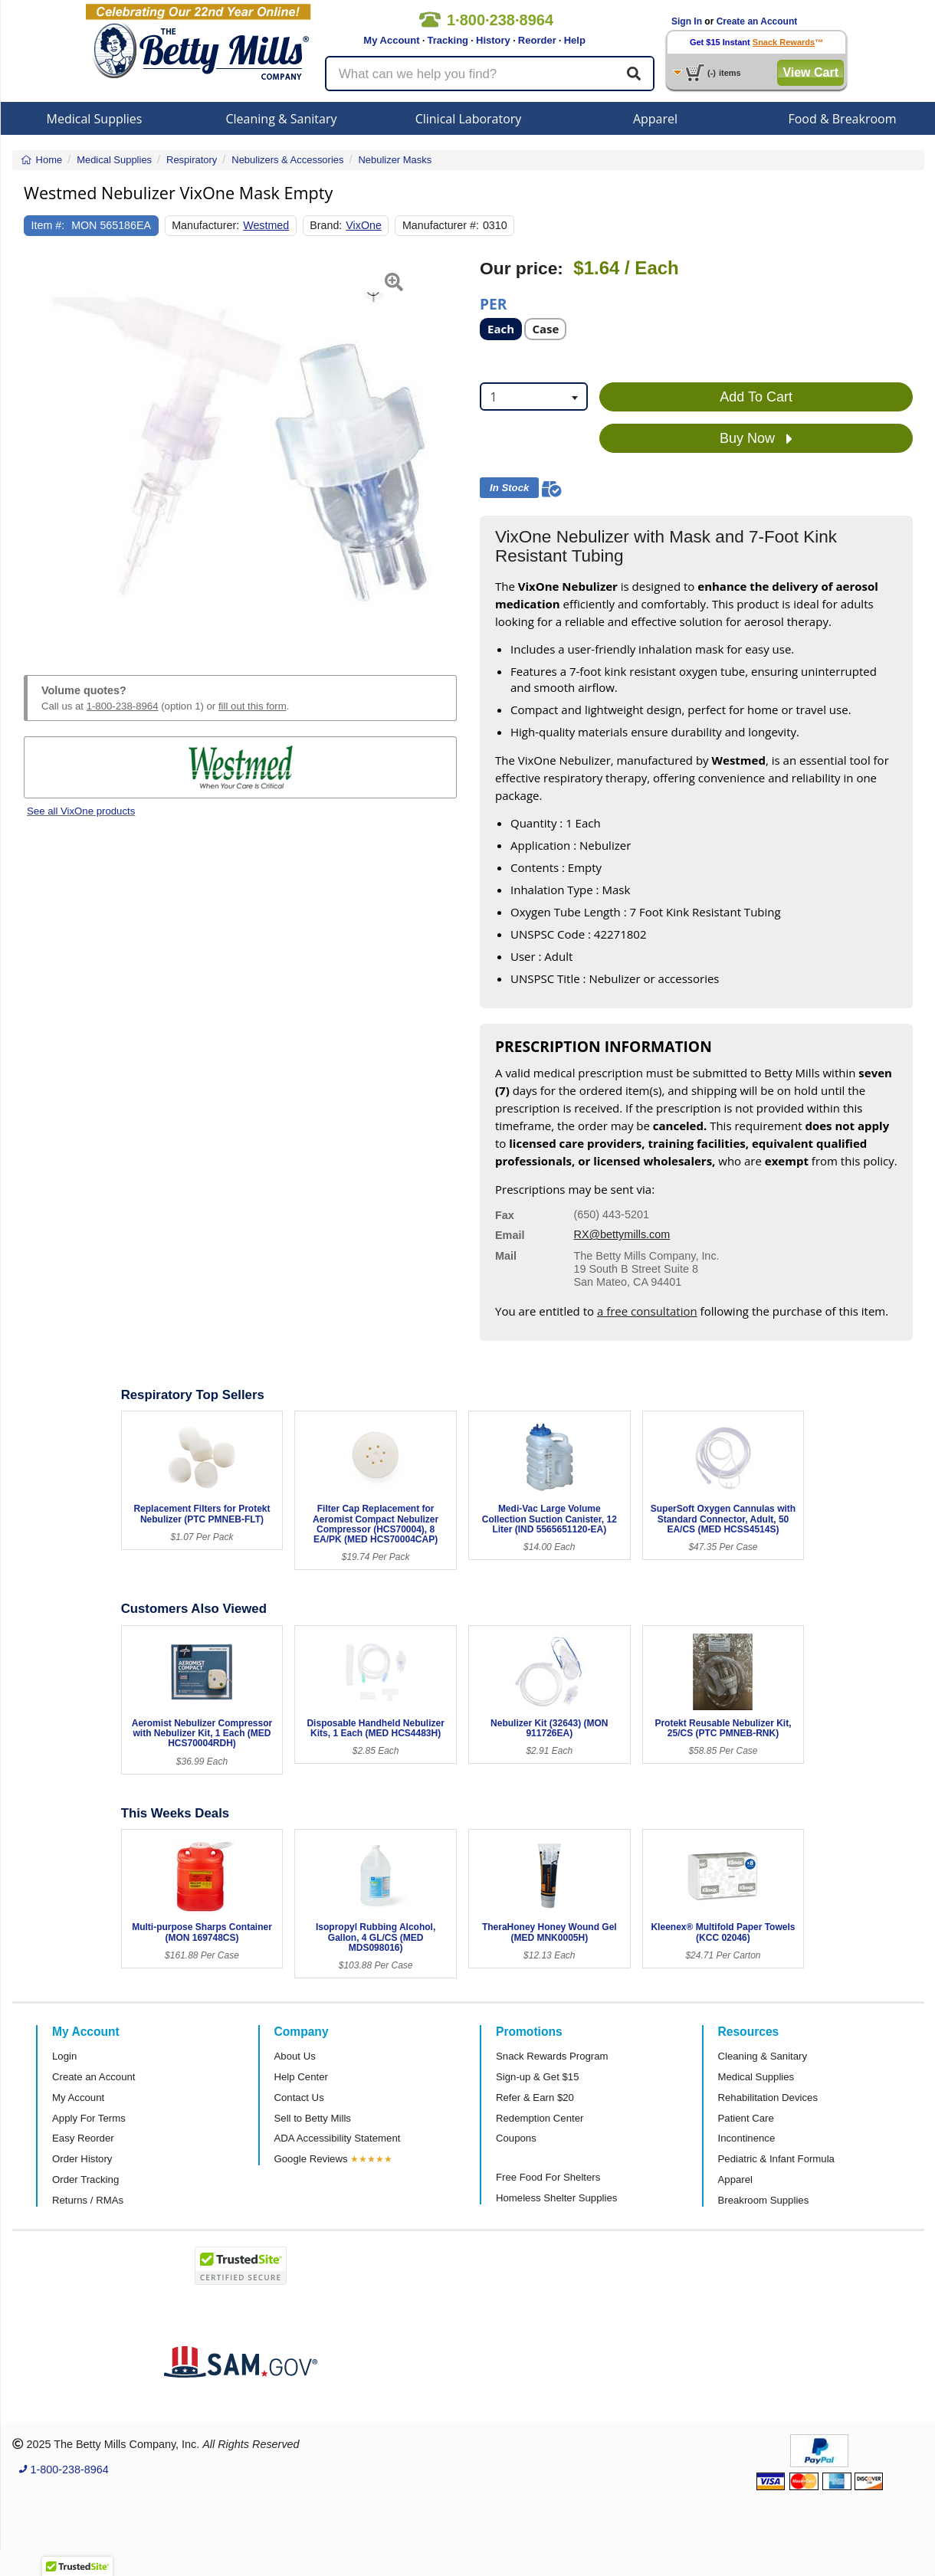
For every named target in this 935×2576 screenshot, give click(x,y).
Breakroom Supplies (763, 2200)
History (493, 40)
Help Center (301, 2077)
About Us (295, 2056)
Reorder (537, 40)
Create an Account (757, 21)
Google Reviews (311, 2159)
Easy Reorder (83, 2138)
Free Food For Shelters (548, 2177)
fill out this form (252, 706)
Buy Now (756, 439)
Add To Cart (756, 397)
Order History (82, 2159)
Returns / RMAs (87, 2200)
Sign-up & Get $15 (537, 2077)
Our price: (521, 268)
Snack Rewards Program (552, 2056)
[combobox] (534, 396)
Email (509, 1235)
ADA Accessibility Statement (337, 2138)
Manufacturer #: (440, 225)
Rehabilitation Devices (768, 2097)
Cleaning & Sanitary (281, 118)
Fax (504, 1215)
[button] (39, 449)
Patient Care (746, 2118)
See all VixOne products (81, 811)
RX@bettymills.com (622, 1234)
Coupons (516, 2138)
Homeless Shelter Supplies (556, 2198)
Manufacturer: (205, 225)
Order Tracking (85, 2179)
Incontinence (747, 2138)
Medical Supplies (95, 118)
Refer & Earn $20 (535, 2097)
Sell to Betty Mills (312, 2118)
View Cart (810, 72)
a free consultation (647, 1311)
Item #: (48, 225)
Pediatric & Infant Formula (776, 2159)
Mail (506, 1256)
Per (493, 303)
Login (64, 2056)
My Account (391, 40)
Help (575, 40)
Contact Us (299, 2097)
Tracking (448, 40)
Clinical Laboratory (468, 118)
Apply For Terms (89, 2118)
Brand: (326, 225)
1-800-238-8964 (123, 706)
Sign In (686, 21)
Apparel (655, 118)
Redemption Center (539, 2118)
